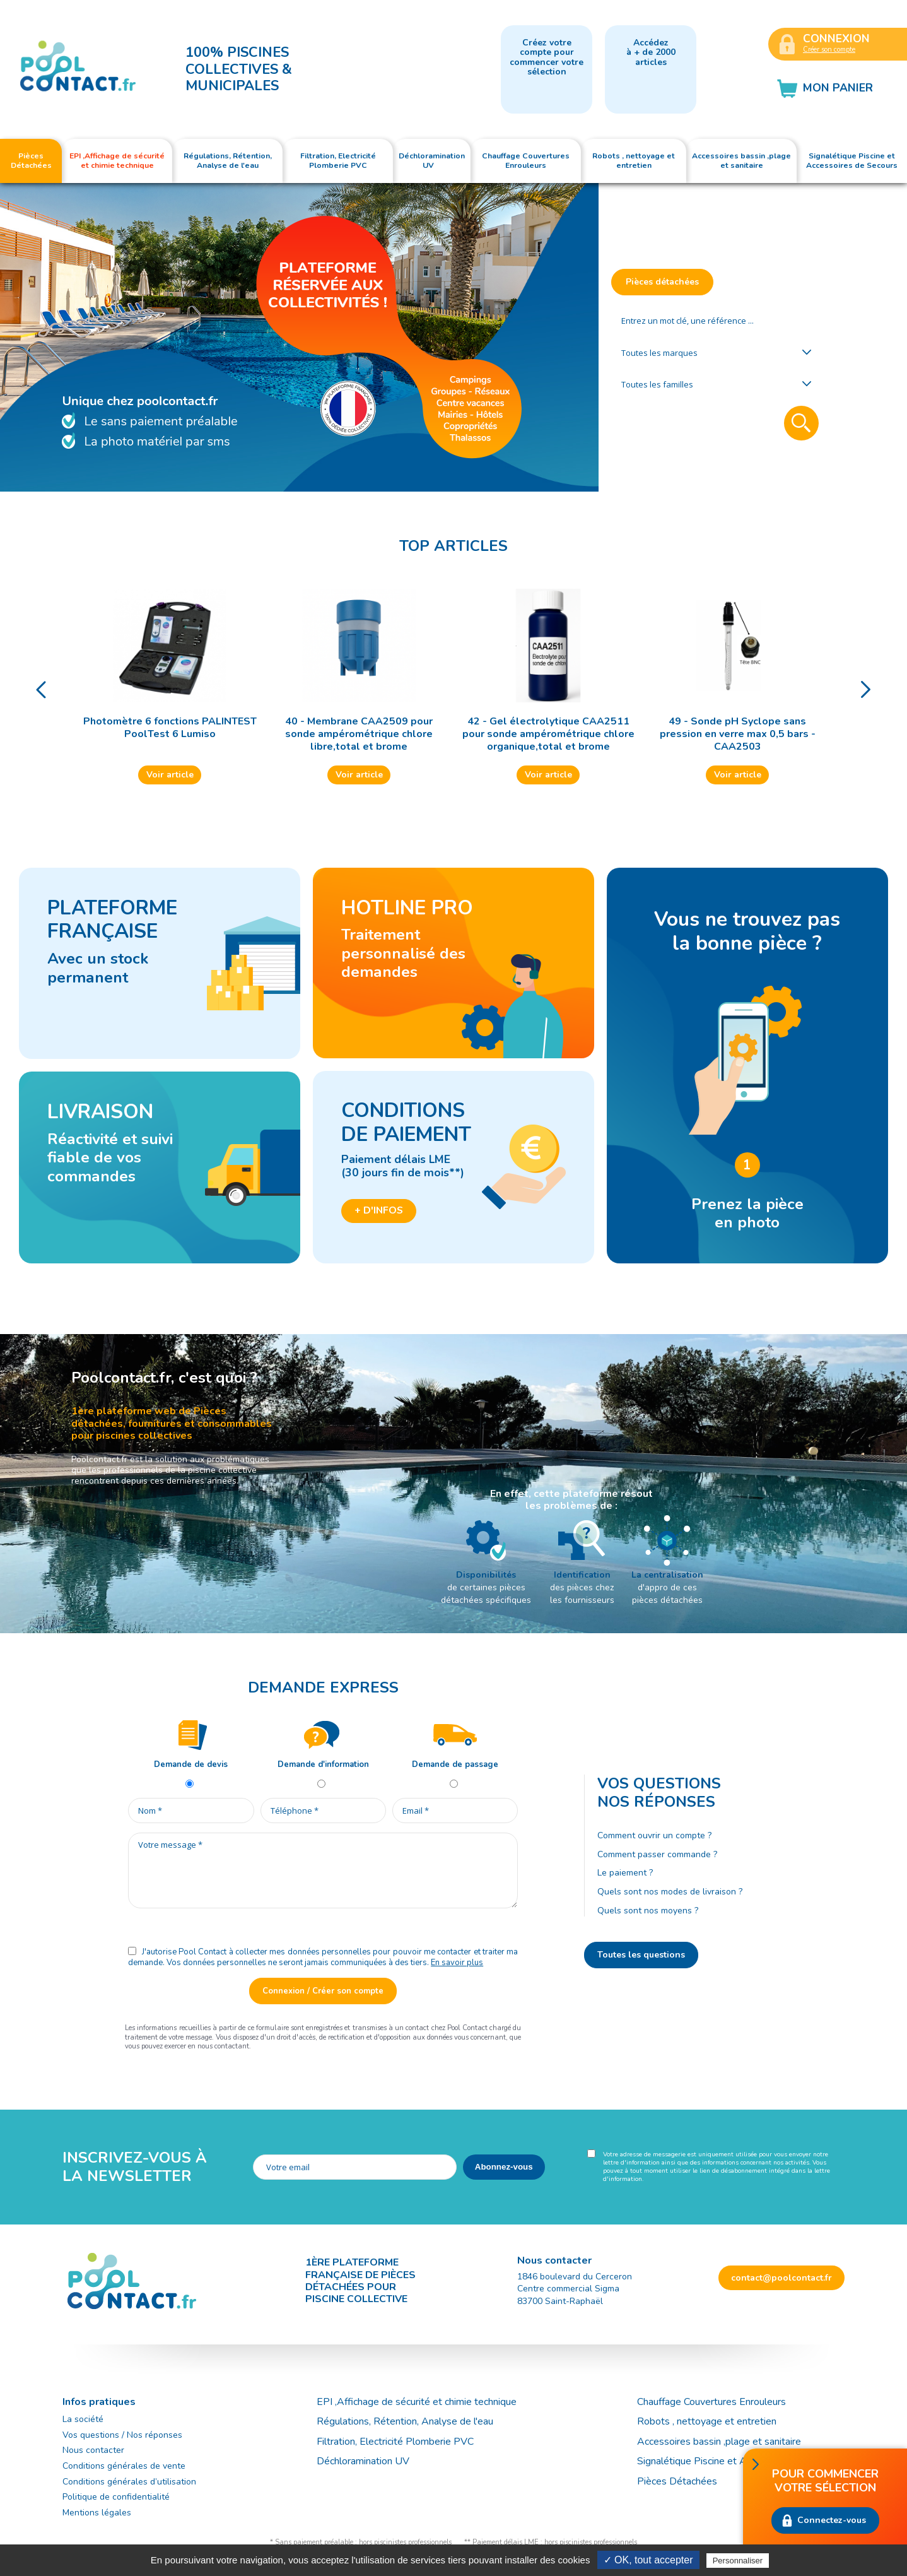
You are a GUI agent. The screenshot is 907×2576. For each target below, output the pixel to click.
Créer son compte (829, 49)
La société (82, 2419)
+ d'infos (378, 1210)
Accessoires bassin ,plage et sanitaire (719, 2442)
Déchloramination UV (368, 2461)
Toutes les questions (641, 1955)
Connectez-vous (831, 2520)
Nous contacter (93, 2450)
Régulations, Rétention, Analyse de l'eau (405, 2421)
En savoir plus (457, 1962)
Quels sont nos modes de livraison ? (669, 1892)
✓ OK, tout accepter (648, 2560)
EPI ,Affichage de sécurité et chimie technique (417, 2402)
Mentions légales (96, 2513)
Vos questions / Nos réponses (122, 2435)
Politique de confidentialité (116, 2497)
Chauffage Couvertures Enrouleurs (711, 2402)
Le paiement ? (625, 1873)
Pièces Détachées (677, 2481)
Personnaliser (738, 2560)
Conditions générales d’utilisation (129, 2482)
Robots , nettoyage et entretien (706, 2421)
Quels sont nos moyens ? (647, 1911)
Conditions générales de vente (123, 2466)
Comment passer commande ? (657, 1854)
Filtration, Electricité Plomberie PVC (395, 2442)
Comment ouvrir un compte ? (654, 1835)
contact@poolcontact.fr (781, 2278)
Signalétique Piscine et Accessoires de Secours (741, 2461)
